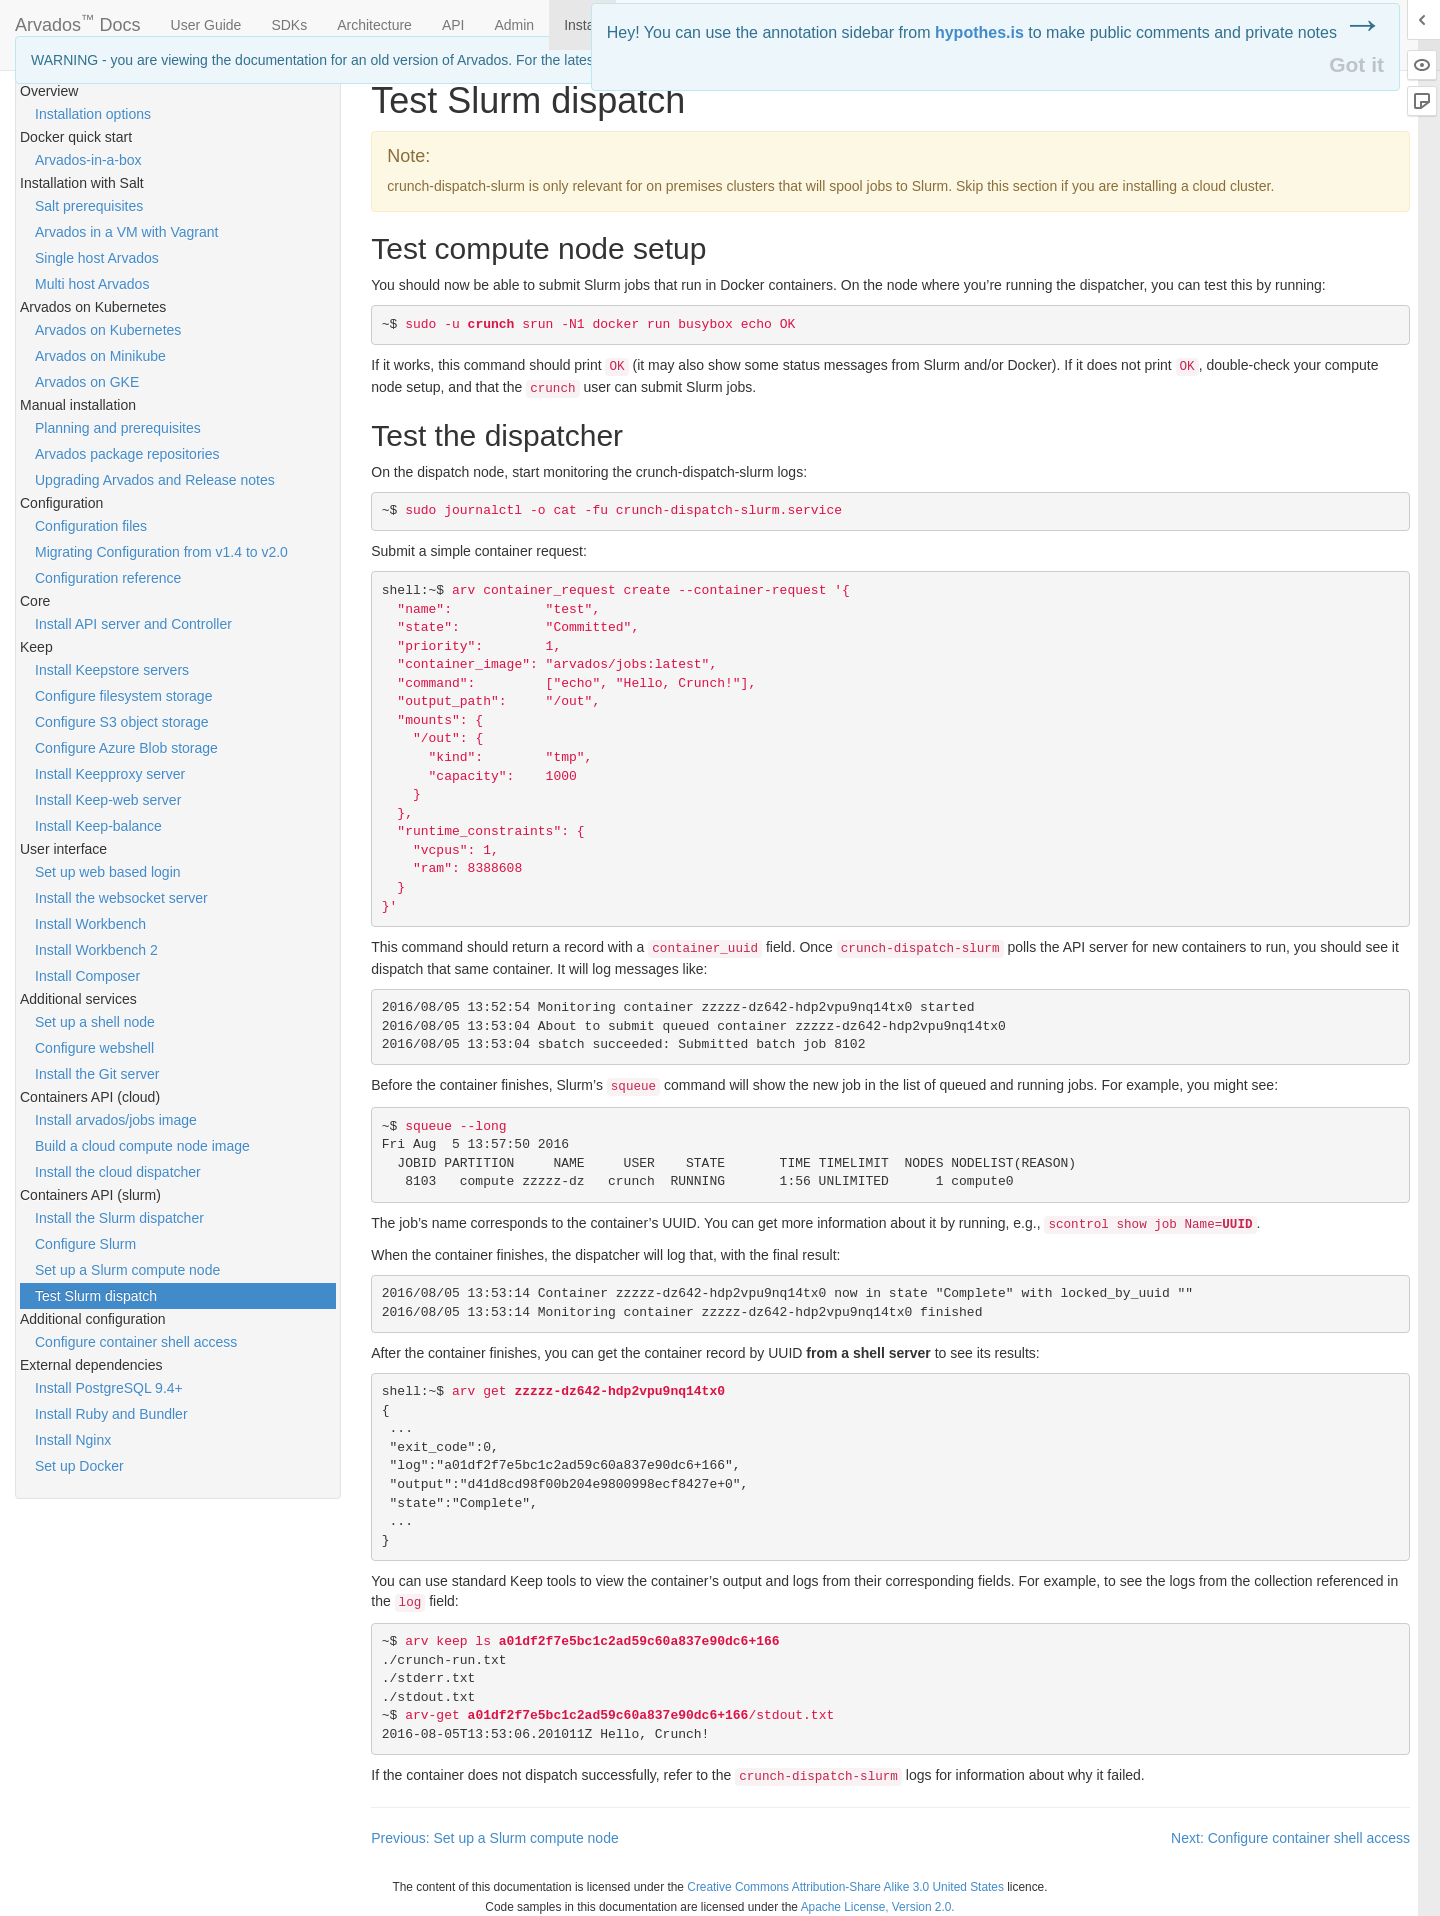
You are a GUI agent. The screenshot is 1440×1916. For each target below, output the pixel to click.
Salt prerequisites (89, 206)
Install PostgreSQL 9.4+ (109, 1388)
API (453, 25)
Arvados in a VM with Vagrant (126, 232)
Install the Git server (97, 1074)
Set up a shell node (95, 1022)
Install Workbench (90, 924)
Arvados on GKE (87, 382)
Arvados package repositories (127, 454)
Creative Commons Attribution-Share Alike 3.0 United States (845, 1887)
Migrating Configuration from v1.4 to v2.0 (161, 552)
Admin (514, 25)
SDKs (289, 25)
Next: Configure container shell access (1290, 1838)
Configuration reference (108, 578)
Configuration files (91, 526)
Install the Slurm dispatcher (119, 1218)
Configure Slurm (85, 1244)
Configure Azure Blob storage (126, 748)
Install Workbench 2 (96, 950)
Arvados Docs (78, 21)
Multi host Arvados (92, 284)
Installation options (93, 114)
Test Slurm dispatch (96, 1296)
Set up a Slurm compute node (127, 1270)
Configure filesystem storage (123, 696)
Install (582, 25)
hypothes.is (979, 32)
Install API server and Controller (133, 624)
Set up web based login (108, 872)
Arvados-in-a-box (88, 160)
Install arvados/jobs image (116, 1120)
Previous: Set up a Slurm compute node (494, 1838)
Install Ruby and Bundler (111, 1414)
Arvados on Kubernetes (108, 330)
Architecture (374, 25)
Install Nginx (73, 1440)
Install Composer (87, 976)
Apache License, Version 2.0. (878, 1907)
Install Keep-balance (98, 826)
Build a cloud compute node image (142, 1146)
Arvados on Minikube (100, 356)
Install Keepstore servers (112, 670)
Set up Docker (79, 1466)
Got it (1356, 64)
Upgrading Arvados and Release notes (155, 480)
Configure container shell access (136, 1342)
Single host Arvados (97, 258)
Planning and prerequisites (118, 428)
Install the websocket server (121, 898)
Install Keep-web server (108, 800)
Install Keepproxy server (110, 774)
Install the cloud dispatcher (118, 1172)
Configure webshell (94, 1048)
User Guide (206, 25)
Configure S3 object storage (122, 722)
